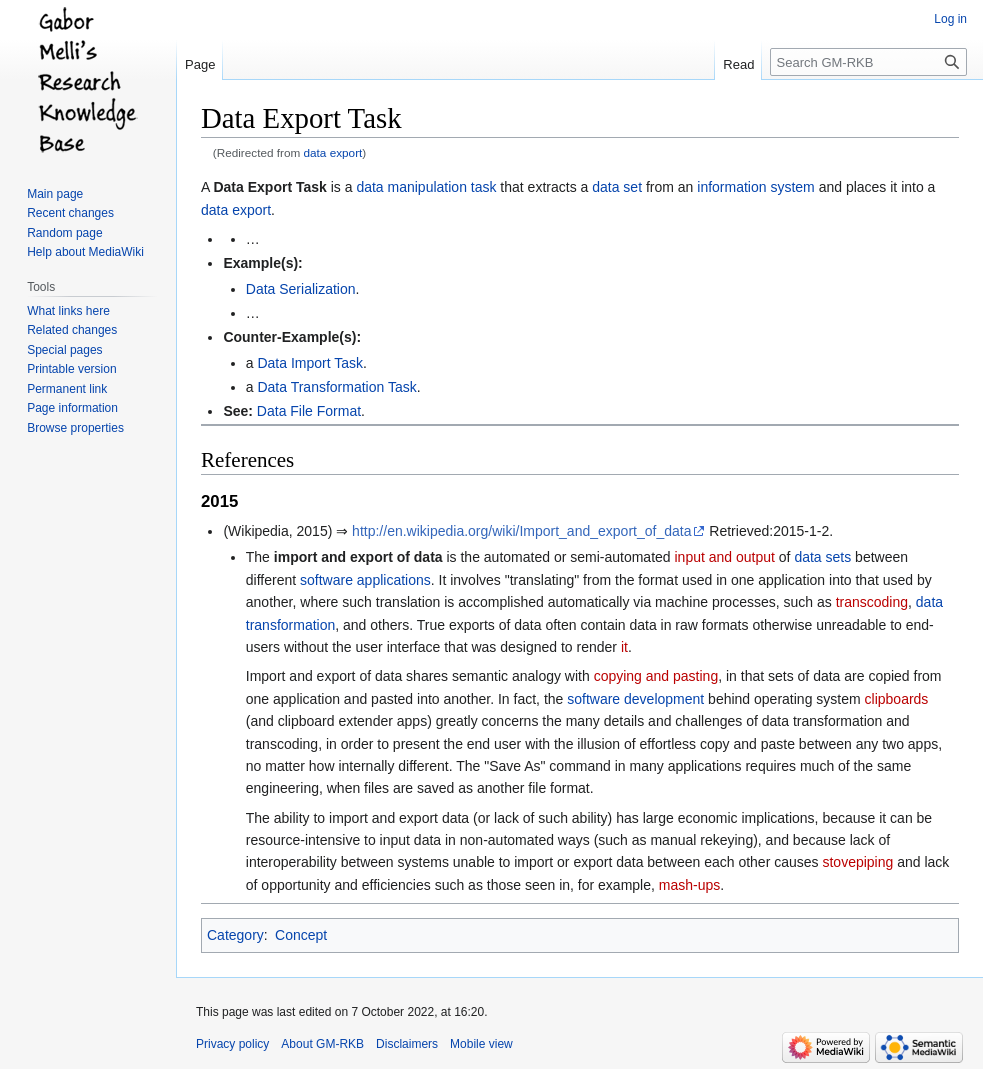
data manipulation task (426, 187)
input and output (725, 557)
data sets (822, 557)
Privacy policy (232, 1044)
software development (635, 699)
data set (617, 187)
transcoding (872, 602)
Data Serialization (301, 289)
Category (235, 935)
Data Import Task (310, 363)
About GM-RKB (322, 1044)
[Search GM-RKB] (868, 62)
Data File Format (309, 411)
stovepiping (857, 862)
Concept (301, 935)
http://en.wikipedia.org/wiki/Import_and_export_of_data (521, 531)
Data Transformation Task (336, 387)
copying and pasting (656, 676)
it (624, 647)
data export (333, 152)
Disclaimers (407, 1044)
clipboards (897, 699)
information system (755, 187)
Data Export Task (269, 187)
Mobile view (481, 1044)
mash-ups (689, 885)
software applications (365, 580)
